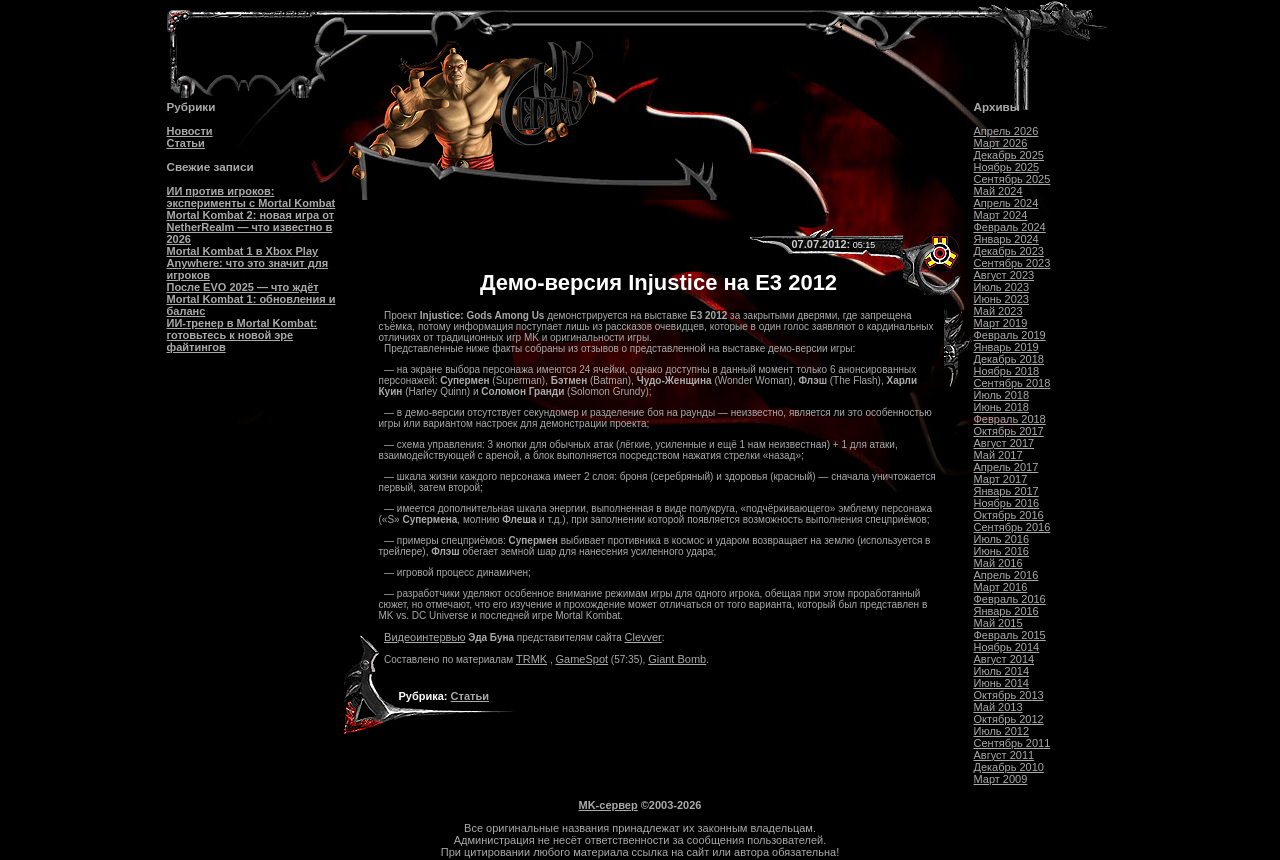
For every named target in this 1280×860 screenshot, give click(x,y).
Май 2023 (998, 311)
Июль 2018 (1002, 395)
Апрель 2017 (1006, 467)
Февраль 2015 (1010, 635)
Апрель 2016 (1006, 575)
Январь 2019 (1006, 347)
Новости (190, 131)
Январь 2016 (1006, 611)
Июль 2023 (1002, 287)
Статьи (186, 143)
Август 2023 (1004, 275)
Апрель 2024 (1006, 203)
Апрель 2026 (1006, 131)
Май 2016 (998, 563)
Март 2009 (1001, 779)
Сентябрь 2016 (1012, 527)
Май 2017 (998, 455)
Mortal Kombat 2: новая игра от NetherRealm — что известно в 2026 (251, 227)
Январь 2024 (1006, 239)
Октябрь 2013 (1009, 695)
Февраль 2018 (1010, 419)
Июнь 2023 (1002, 299)
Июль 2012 (1002, 731)
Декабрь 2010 (1009, 767)
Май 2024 (998, 191)
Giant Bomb (677, 659)
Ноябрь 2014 (1007, 647)
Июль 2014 (1002, 671)
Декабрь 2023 (1009, 251)
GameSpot (582, 659)
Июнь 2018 (1002, 407)
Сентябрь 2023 (1012, 263)
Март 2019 (1001, 323)
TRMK (531, 659)
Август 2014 (1004, 659)
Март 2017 (1001, 479)
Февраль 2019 (1010, 335)
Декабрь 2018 (1009, 359)
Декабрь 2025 (1009, 155)
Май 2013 (998, 707)
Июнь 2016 (1002, 551)
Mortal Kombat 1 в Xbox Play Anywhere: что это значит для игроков (248, 263)
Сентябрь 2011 (1012, 743)
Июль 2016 (1002, 539)
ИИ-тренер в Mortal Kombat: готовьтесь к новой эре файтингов (242, 335)
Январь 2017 (1006, 491)
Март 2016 (1001, 587)
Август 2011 (1004, 755)
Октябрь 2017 (1009, 431)
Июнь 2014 (1002, 683)
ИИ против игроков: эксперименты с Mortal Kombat (251, 197)
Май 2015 (998, 623)
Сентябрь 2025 (1012, 179)
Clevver (643, 637)
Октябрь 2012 (1009, 719)
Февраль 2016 (1010, 599)
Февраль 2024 (1010, 227)
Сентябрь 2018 (1012, 383)
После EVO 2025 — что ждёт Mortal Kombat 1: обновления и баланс (251, 299)
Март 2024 (1001, 215)
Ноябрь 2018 (1007, 371)
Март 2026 (1001, 143)
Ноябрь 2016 (1007, 503)
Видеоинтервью (424, 637)
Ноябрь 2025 (1007, 167)
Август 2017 (1004, 443)
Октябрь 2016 (1009, 515)
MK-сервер (608, 805)
